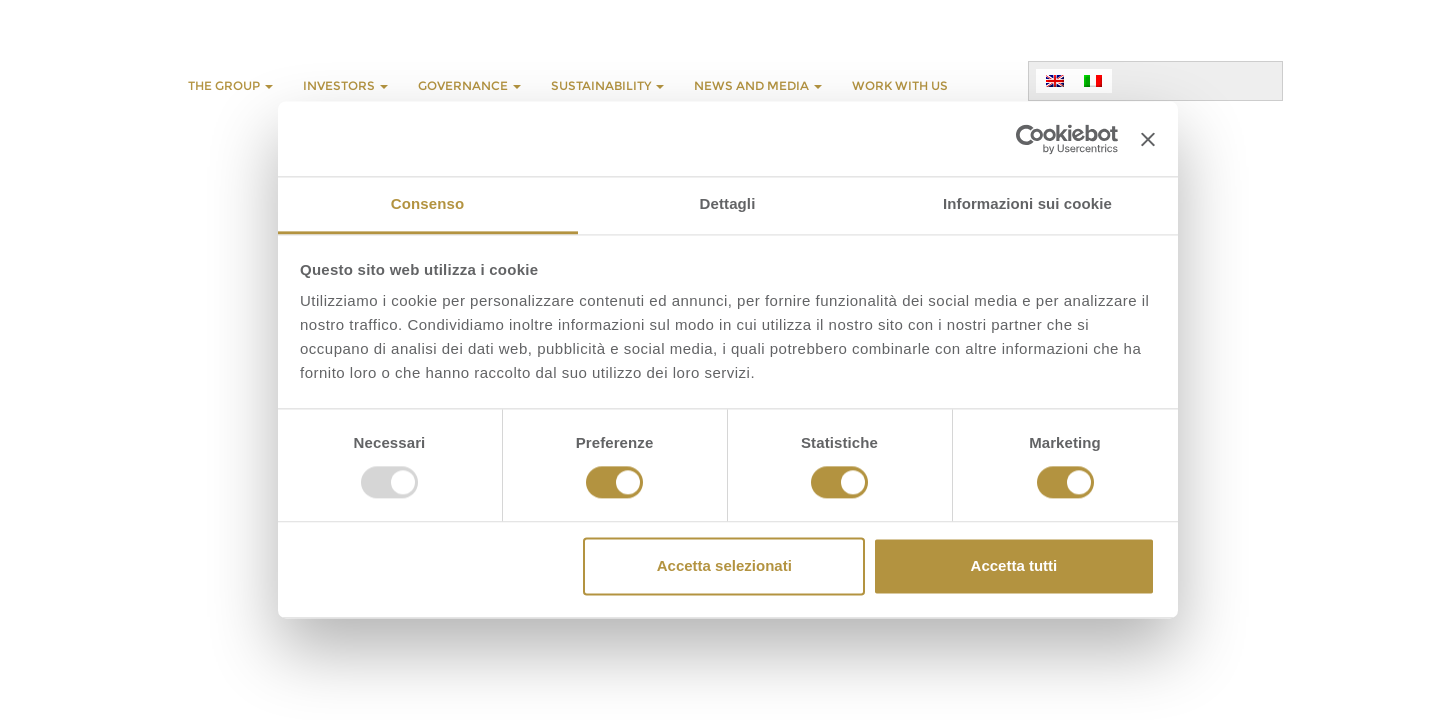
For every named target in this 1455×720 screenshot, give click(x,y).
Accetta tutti (1014, 565)
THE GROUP (230, 85)
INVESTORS (345, 85)
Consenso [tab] (427, 203)
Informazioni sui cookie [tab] (1027, 203)
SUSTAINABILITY (607, 85)
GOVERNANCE (469, 85)
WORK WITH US (900, 85)
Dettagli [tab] (728, 203)
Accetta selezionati (724, 565)
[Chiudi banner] (1148, 139)
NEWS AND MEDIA (758, 85)
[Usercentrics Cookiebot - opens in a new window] (1030, 139)
